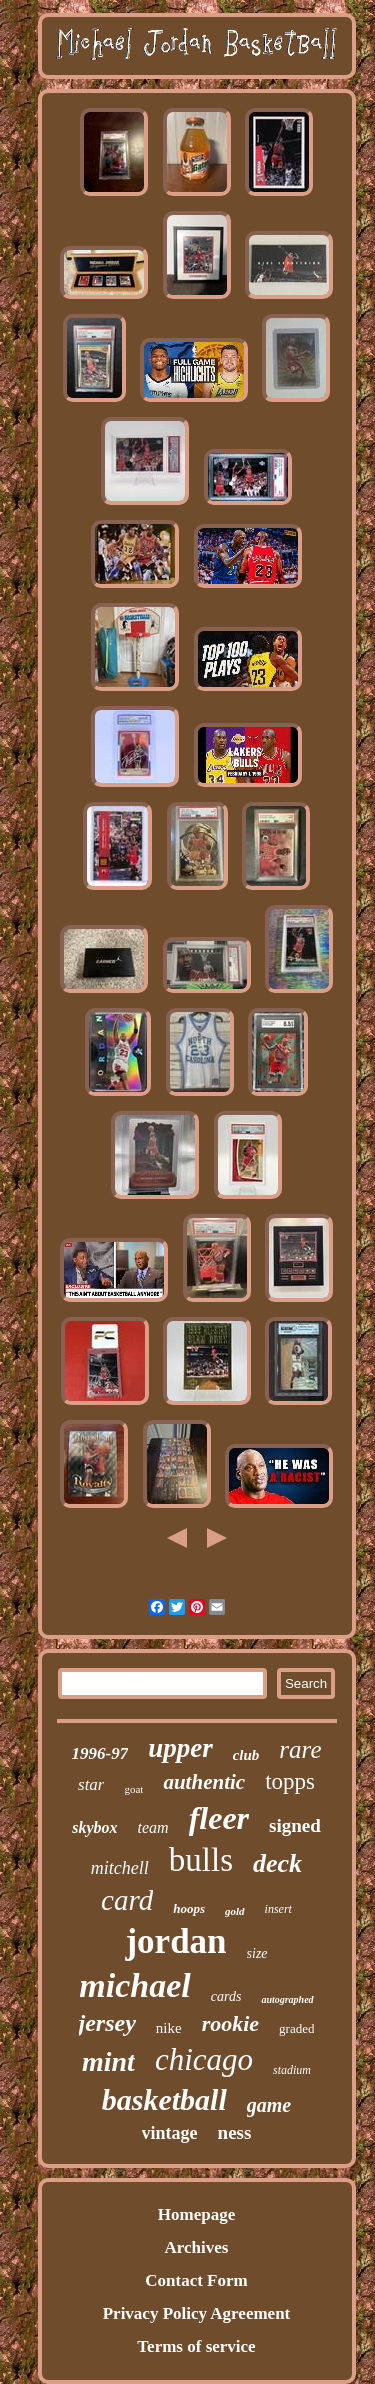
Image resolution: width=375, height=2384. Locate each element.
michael (134, 1985)
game (269, 2105)
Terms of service (196, 2346)
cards (226, 1996)
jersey (107, 2023)
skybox (94, 1827)
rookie (230, 2023)
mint (108, 2061)
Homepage (196, 2214)
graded (296, 2028)
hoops (189, 1908)
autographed (287, 1999)
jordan (175, 1941)
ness (235, 2132)
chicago (204, 2059)
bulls (201, 1860)
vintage (170, 2133)
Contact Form (196, 2280)
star (91, 1784)
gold (235, 1911)
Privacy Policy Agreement (197, 2313)
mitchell (120, 1868)
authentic (204, 1782)
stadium (292, 2070)
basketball (164, 2099)
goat (133, 1789)
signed (295, 1825)
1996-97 (100, 1753)
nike (169, 2028)
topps (290, 1781)
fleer (219, 1818)
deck (277, 1863)
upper (180, 1748)
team (153, 1827)
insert (278, 1909)
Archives (197, 2247)
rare (300, 1749)
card (127, 1900)
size (257, 1953)
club (246, 1755)
